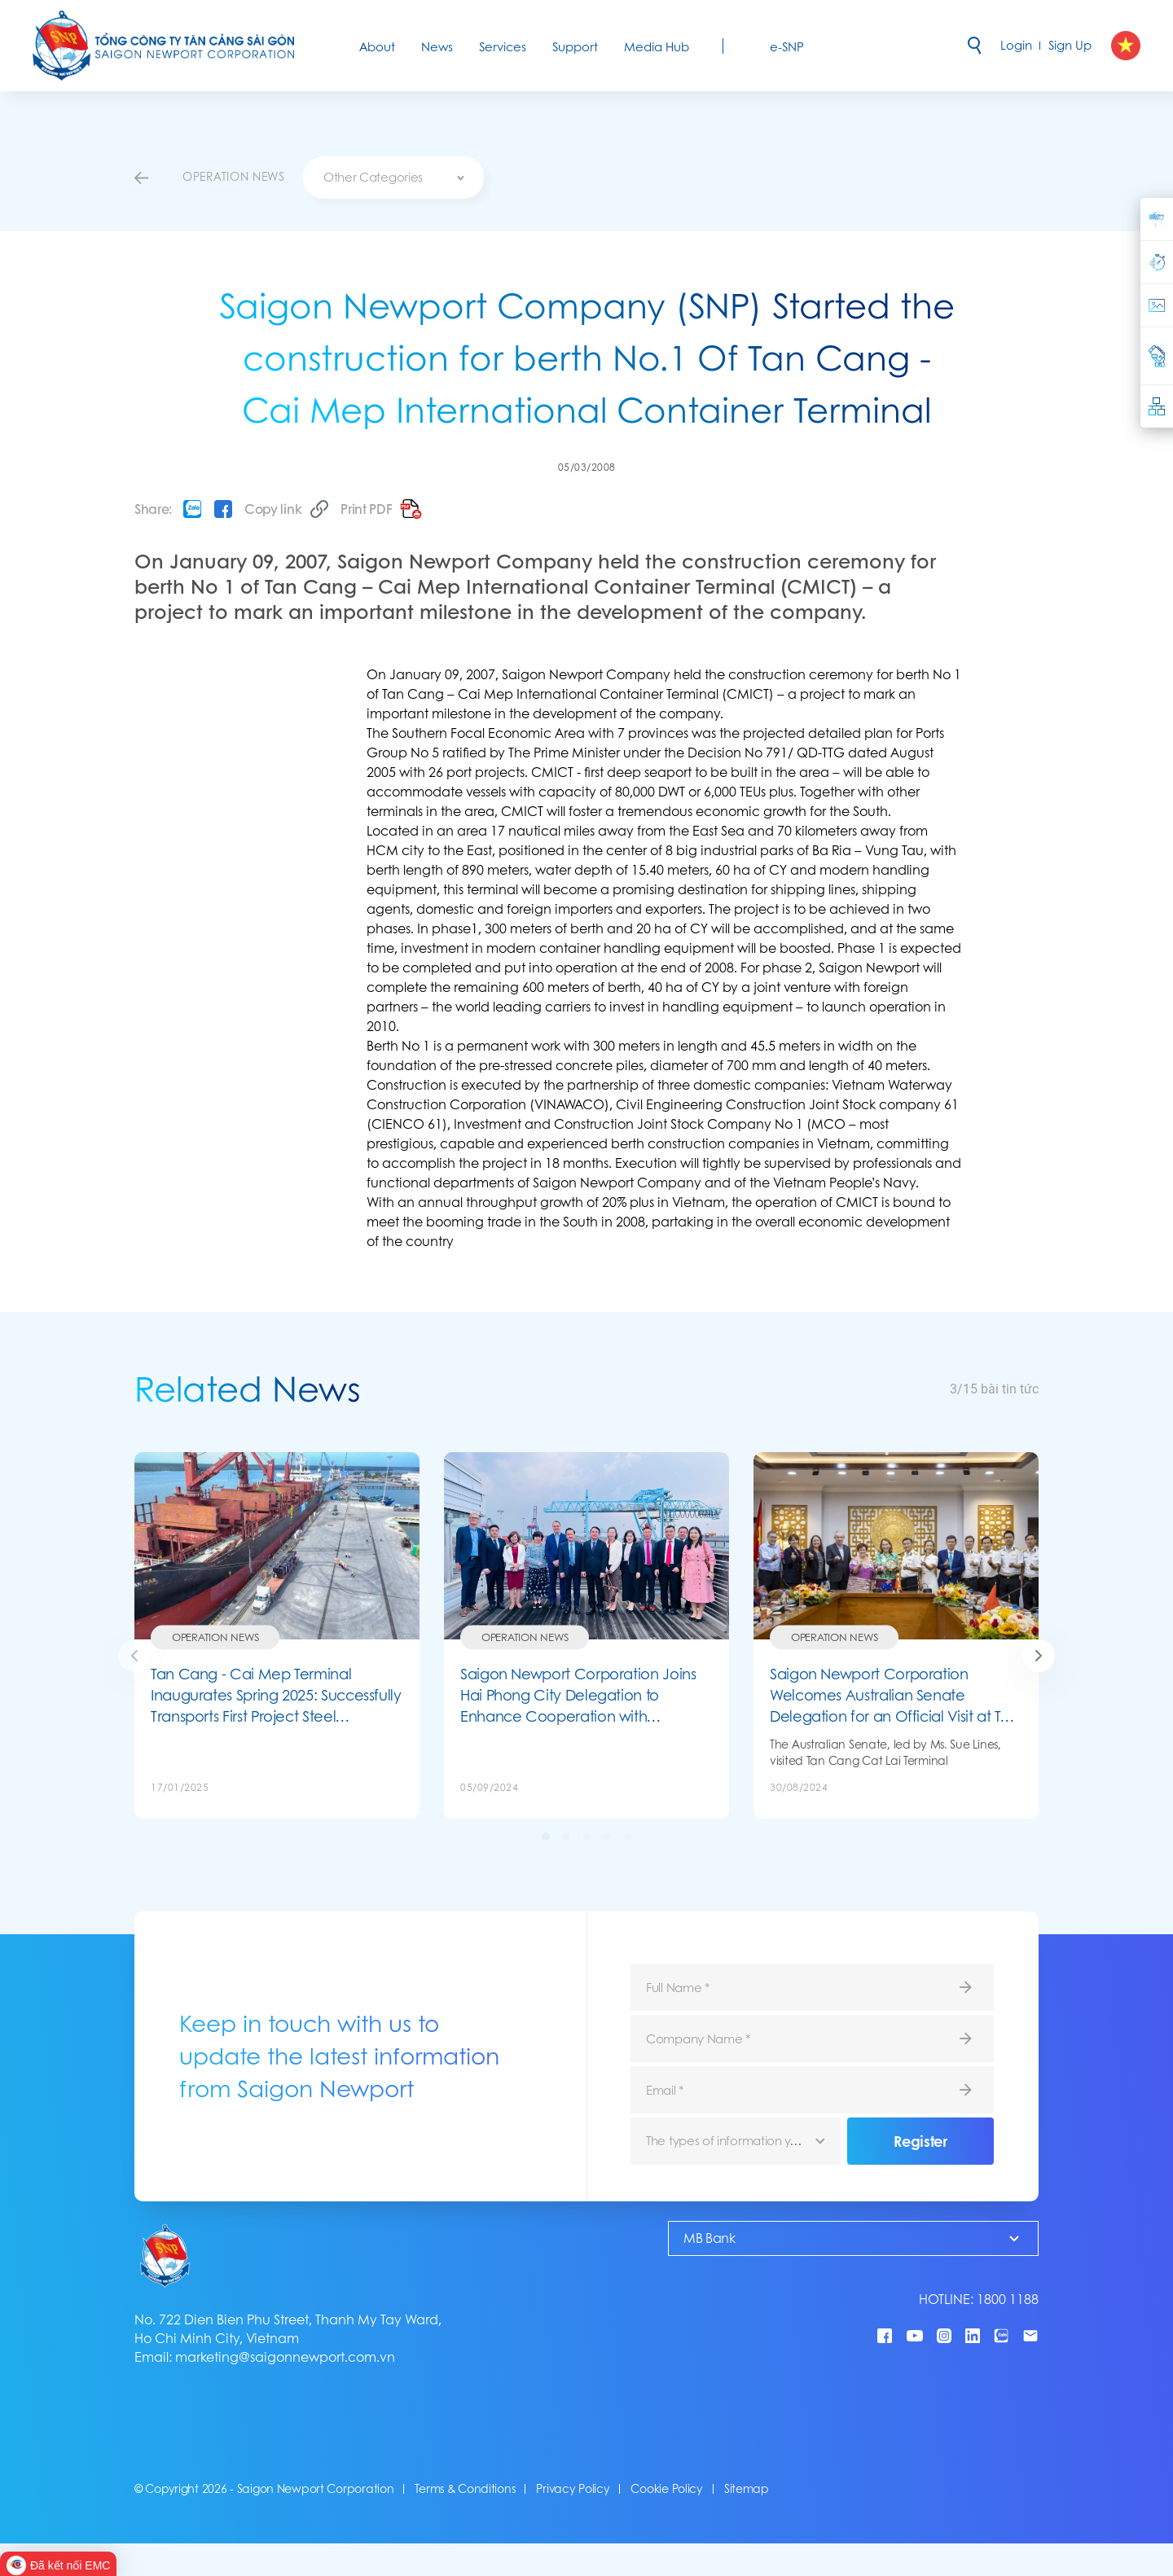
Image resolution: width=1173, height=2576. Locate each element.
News (437, 46)
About (377, 46)
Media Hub (656, 46)
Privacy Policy (572, 2489)
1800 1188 (1008, 2299)
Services (502, 46)
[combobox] (393, 177)
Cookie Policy (666, 2489)
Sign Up (1070, 45)
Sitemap (746, 2489)
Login (1016, 45)
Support (575, 46)
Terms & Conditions (465, 2489)
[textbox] (393, 177)
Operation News (215, 1637)
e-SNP (787, 46)
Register (920, 2141)
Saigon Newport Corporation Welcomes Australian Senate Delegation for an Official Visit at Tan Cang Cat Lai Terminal (894, 1695)
